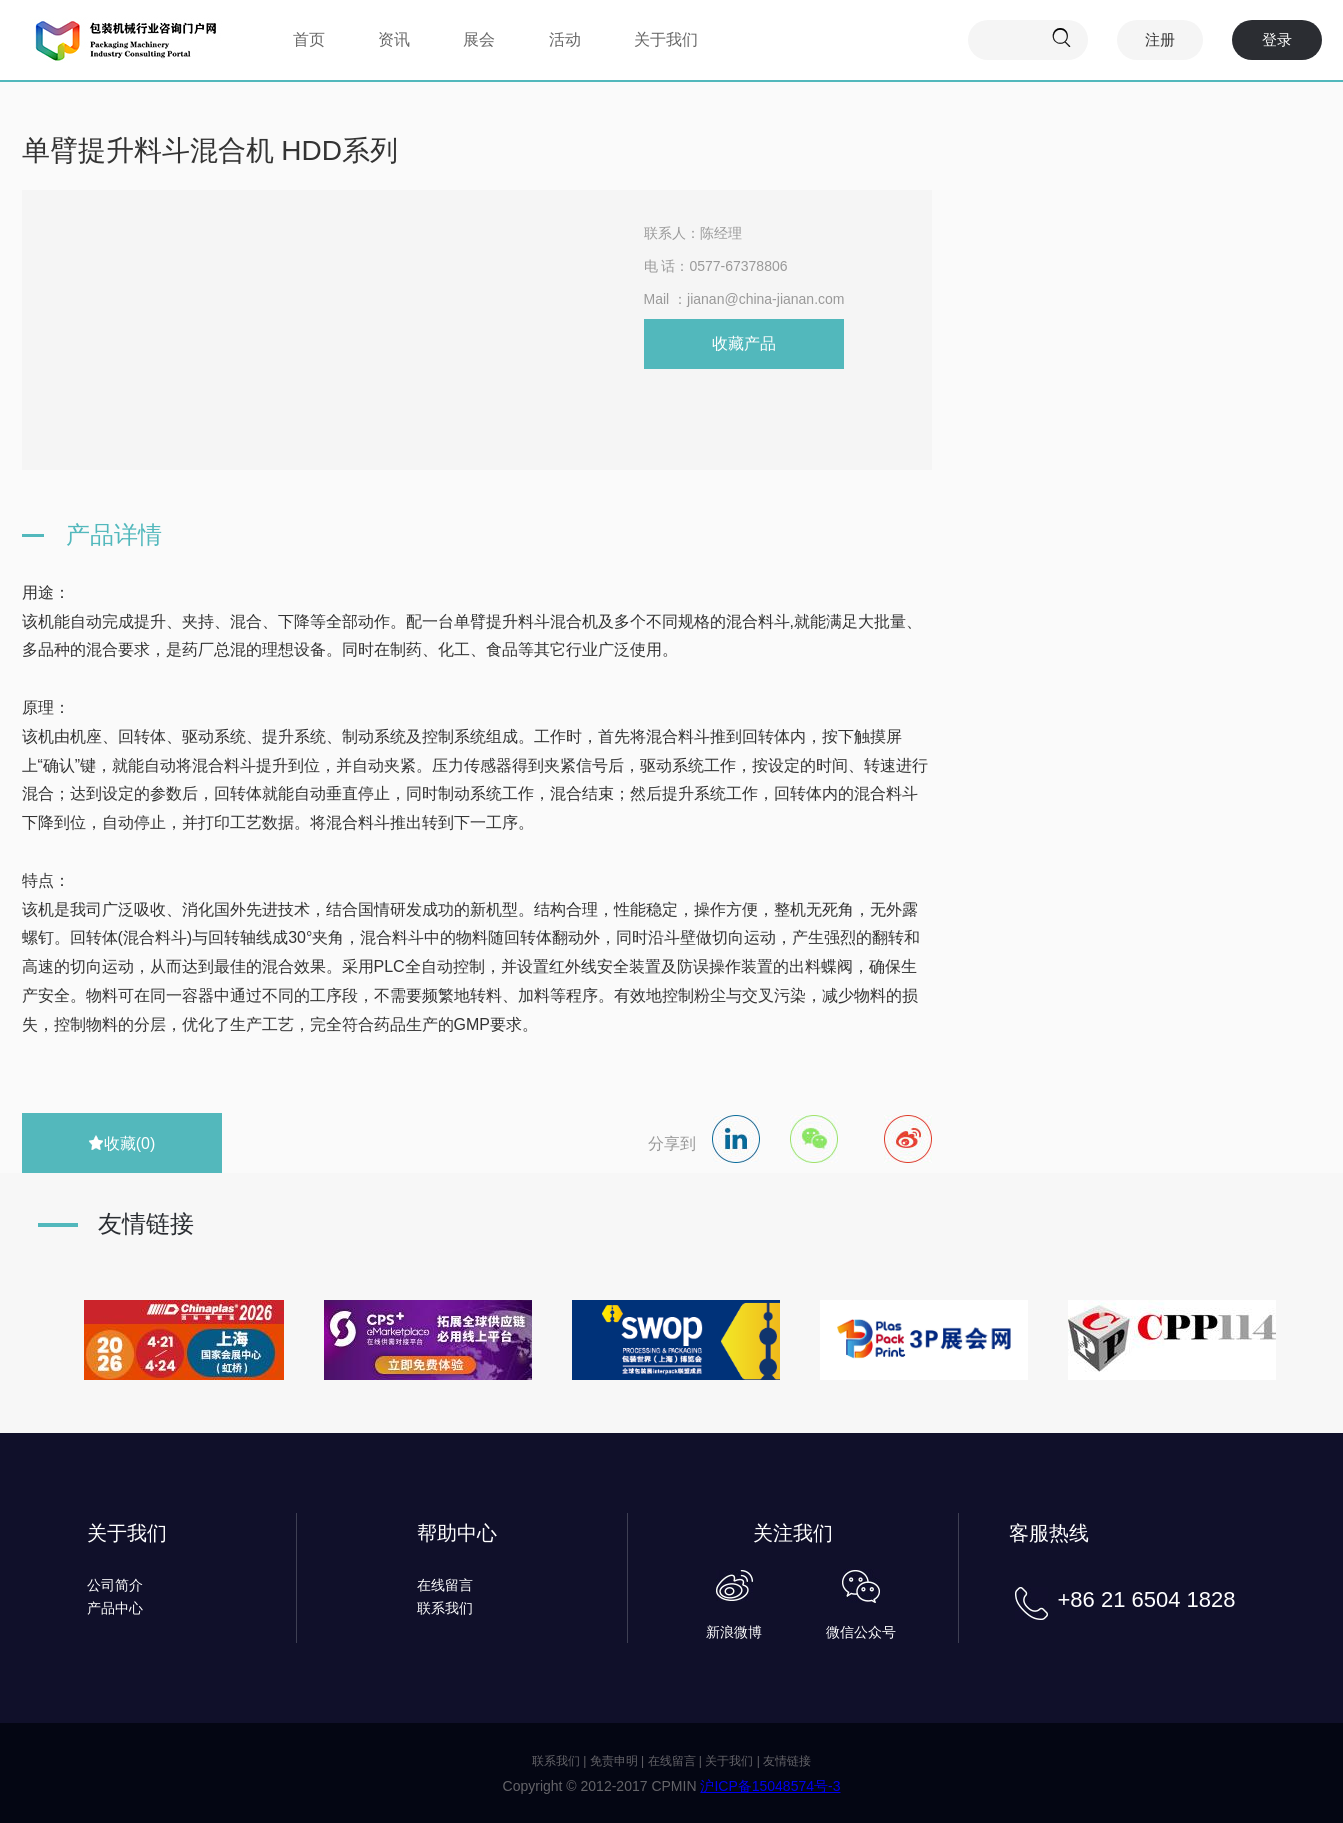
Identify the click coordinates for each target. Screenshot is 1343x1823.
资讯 (394, 39)
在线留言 (445, 1585)
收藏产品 (744, 343)
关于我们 (666, 39)
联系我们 (445, 1608)
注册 (1160, 39)
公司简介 (115, 1585)
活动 (565, 39)
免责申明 (614, 1761)
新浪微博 (734, 1632)
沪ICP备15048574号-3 (770, 1786)
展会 (479, 39)
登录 (1277, 39)
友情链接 (787, 1761)
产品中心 (115, 1608)
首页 (309, 39)
